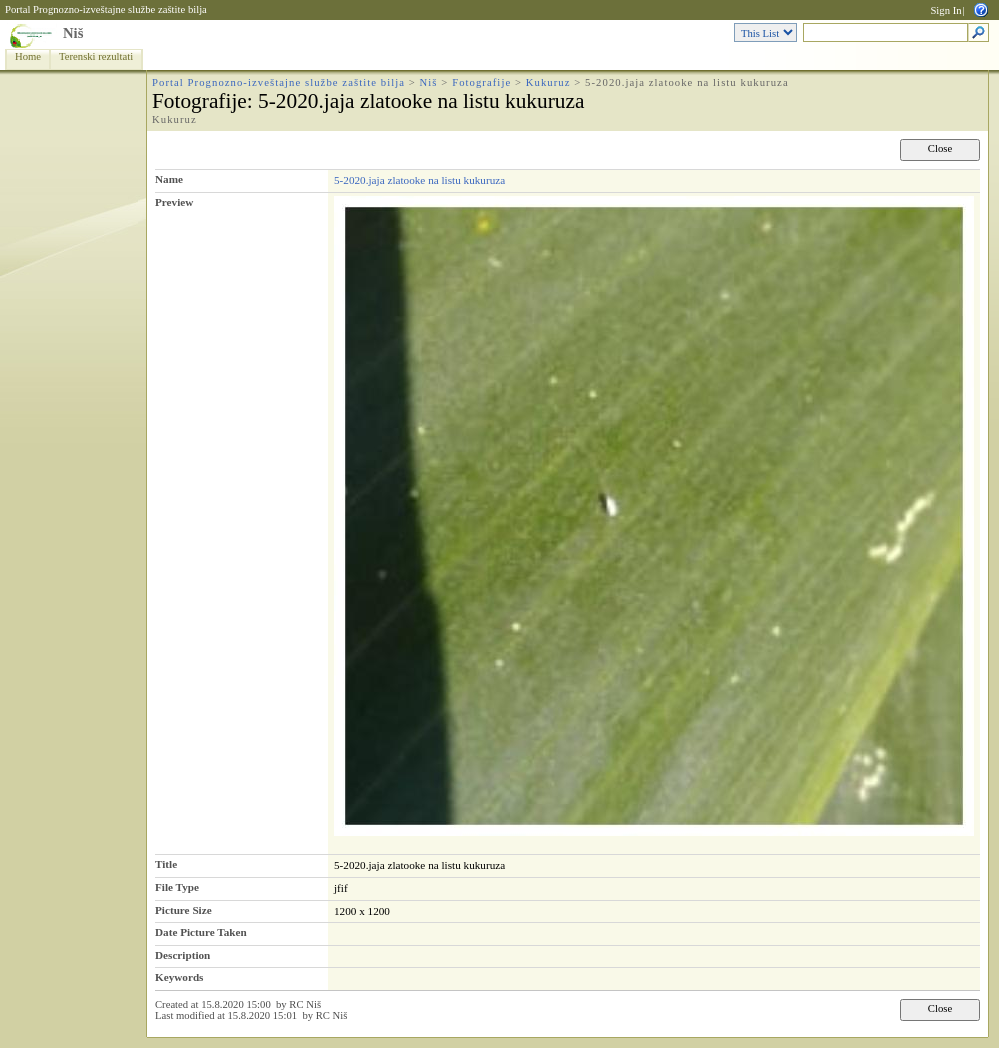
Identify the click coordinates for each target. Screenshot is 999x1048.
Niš (73, 33)
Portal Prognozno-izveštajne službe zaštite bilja (106, 9)
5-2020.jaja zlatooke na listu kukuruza (419, 180)
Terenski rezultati (96, 56)
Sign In (945, 10)
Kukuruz (548, 82)
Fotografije (481, 82)
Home (28, 56)
